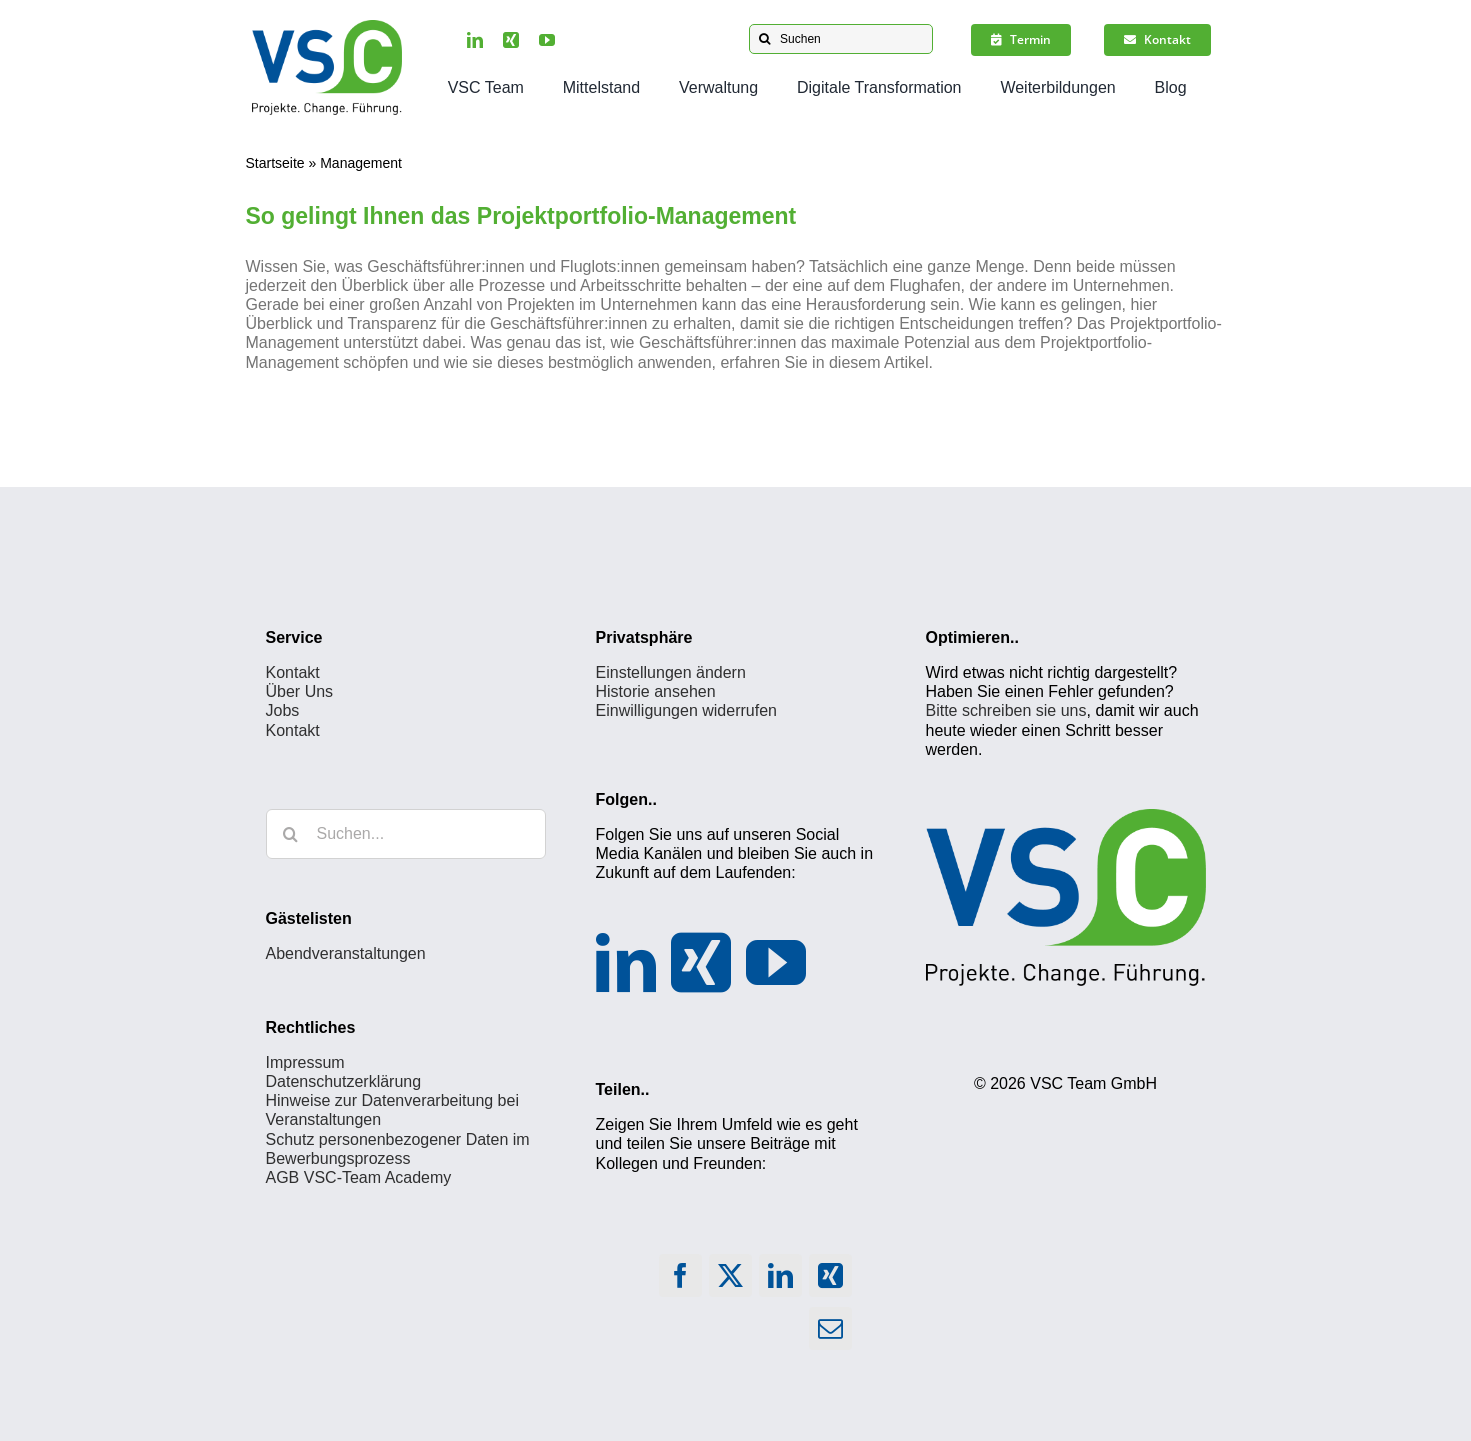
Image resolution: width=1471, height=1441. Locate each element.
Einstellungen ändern (671, 672)
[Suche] (764, 39)
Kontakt (293, 672)
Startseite (274, 163)
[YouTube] (776, 963)
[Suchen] (841, 39)
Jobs (283, 710)
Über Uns (300, 691)
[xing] (511, 40)
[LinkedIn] (626, 963)
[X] (731, 1280)
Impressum (305, 1062)
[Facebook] (681, 1280)
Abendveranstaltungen (346, 953)
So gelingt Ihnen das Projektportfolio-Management (521, 216)
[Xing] (701, 963)
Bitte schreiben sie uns (1006, 710)
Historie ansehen (656, 691)
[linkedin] (475, 40)
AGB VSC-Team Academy (359, 1177)
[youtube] (547, 40)
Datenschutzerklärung (344, 1081)
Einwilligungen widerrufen (686, 710)
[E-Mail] (831, 1333)
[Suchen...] (406, 834)
